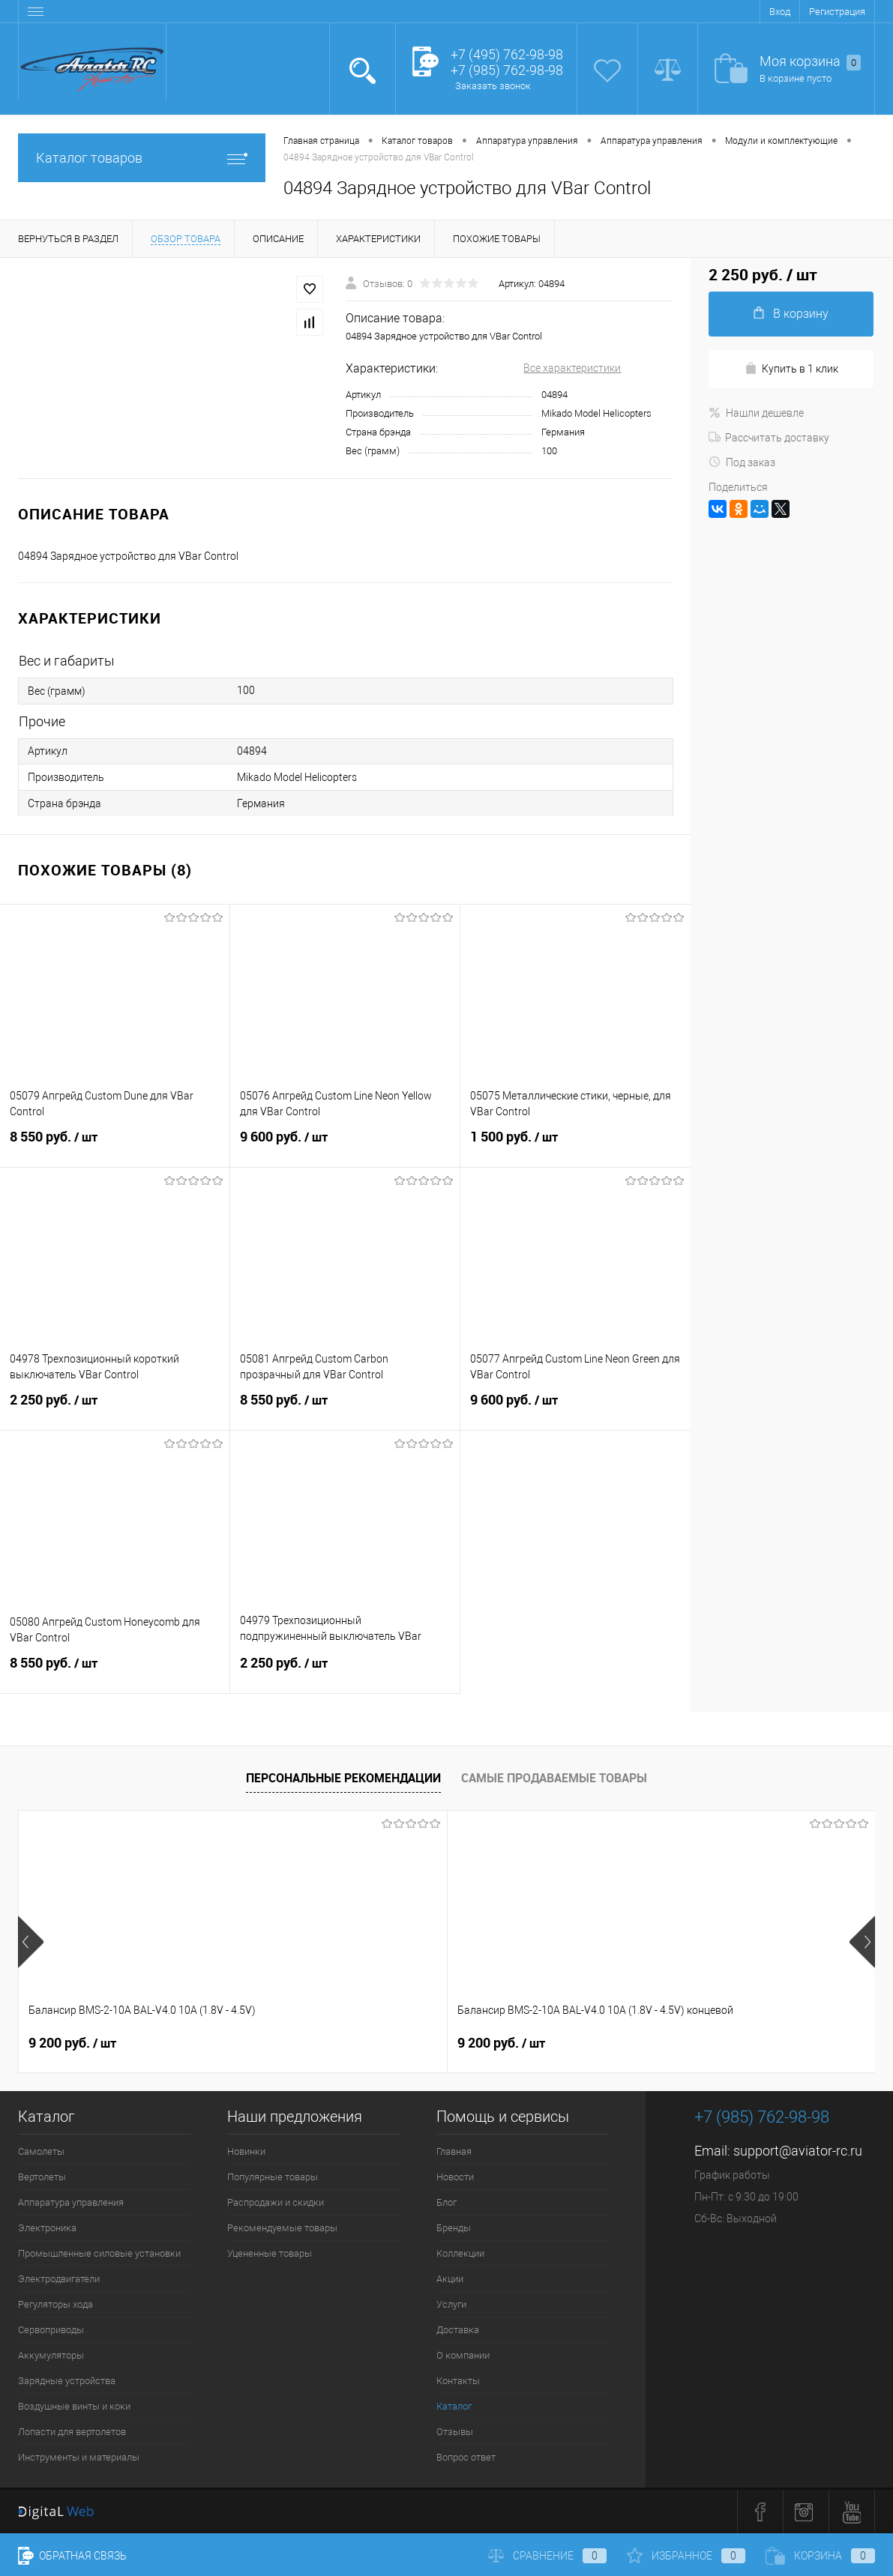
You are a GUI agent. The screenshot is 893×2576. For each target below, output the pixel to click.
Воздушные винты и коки (74, 2406)
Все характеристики (572, 368)
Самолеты (41, 2151)
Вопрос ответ (466, 2457)
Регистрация (837, 11)
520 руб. (638, 2043)
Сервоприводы (51, 2329)
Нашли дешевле (756, 413)
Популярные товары (272, 2177)
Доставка (457, 2329)
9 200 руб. (72, 2043)
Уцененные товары (269, 2253)
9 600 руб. (345, 1146)
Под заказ (742, 462)
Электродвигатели (59, 2278)
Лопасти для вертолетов (72, 2431)
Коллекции (460, 2253)
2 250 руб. (115, 1409)
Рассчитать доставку (769, 438)
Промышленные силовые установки (99, 2253)
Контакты (458, 2380)
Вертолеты (42, 2177)
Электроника (47, 2227)
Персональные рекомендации (343, 1778)
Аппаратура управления (71, 2202)
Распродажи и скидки (275, 2202)
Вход (779, 11)
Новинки (246, 2151)
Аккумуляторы (51, 2355)
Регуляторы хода (55, 2304)
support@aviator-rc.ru (797, 2151)
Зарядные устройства (66, 2380)
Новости (455, 2177)
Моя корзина (810, 61)
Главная (454, 2151)
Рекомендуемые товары (282, 2227)
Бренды (453, 2227)
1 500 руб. (575, 1146)
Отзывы (454, 2431)
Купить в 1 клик (791, 368)
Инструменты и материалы (78, 2457)
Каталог (454, 2406)
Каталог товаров (141, 157)
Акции (449, 2278)
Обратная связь (72, 2556)
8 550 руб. (115, 1146)
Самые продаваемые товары (554, 1778)
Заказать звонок (493, 85)
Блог (446, 2202)
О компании (463, 2355)
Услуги (451, 2304)
